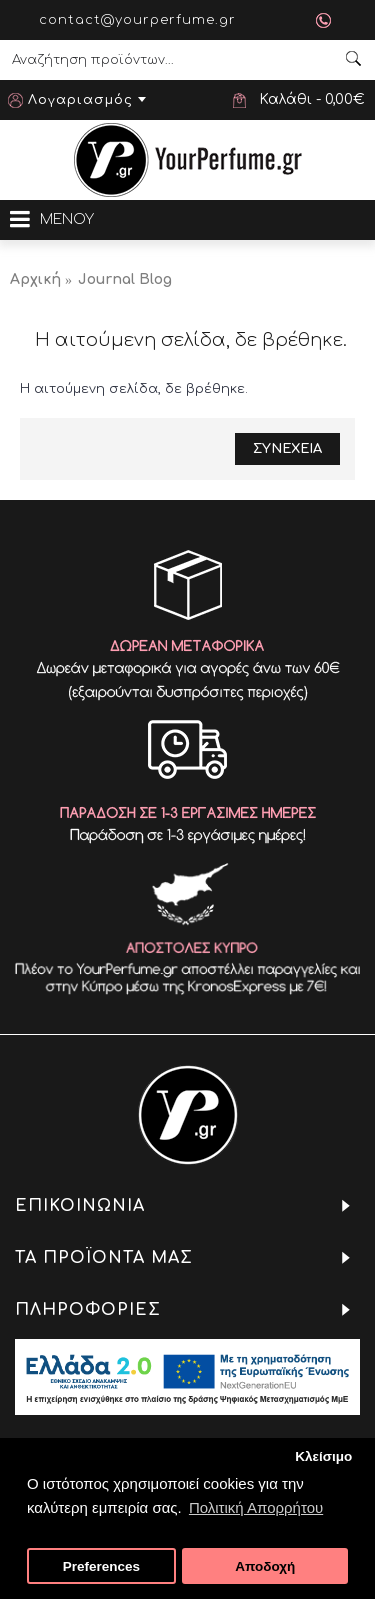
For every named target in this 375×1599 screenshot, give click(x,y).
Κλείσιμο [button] (323, 1456)
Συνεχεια (287, 449)
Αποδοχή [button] (265, 1566)
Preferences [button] (101, 1566)
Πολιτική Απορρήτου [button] (256, 1507)
